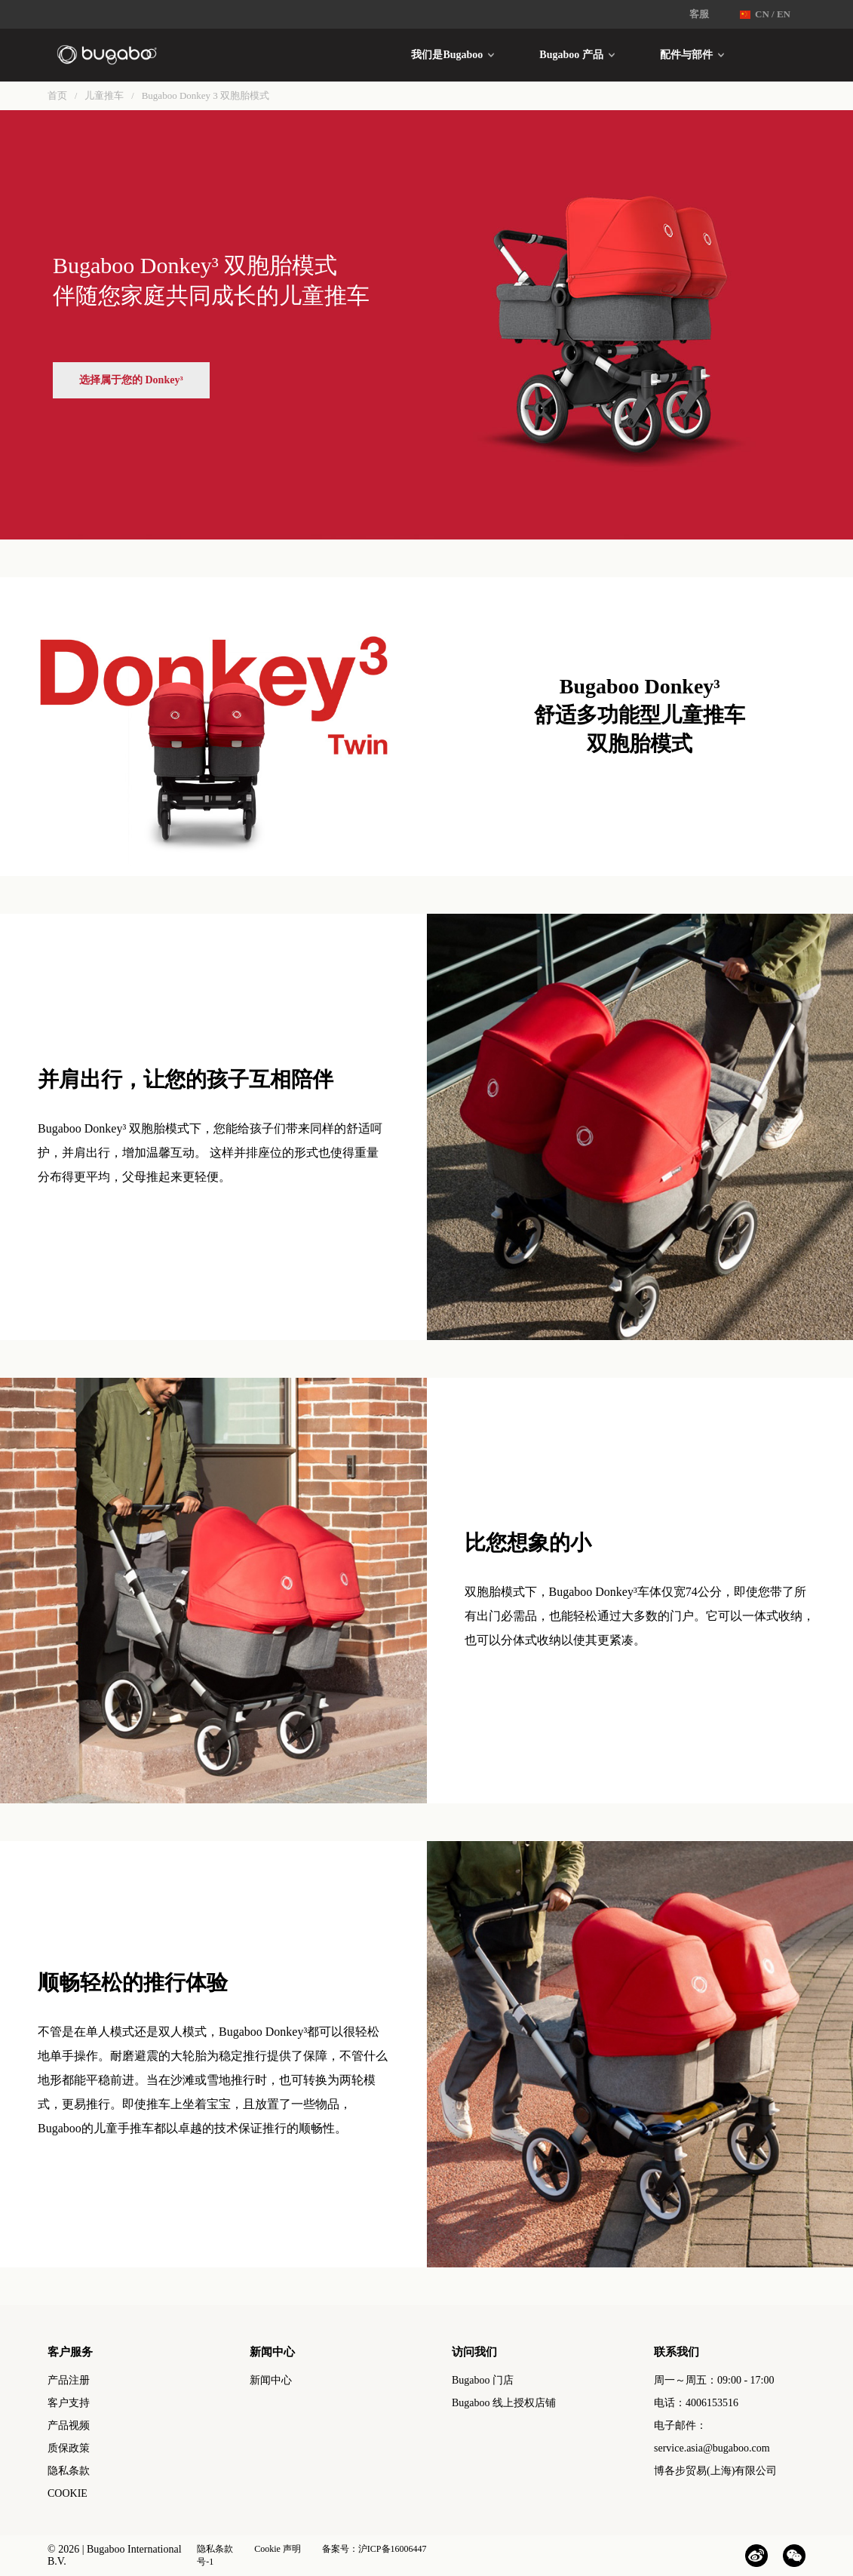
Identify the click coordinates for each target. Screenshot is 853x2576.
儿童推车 (104, 95)
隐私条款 (69, 2470)
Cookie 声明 (277, 2549)
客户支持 (69, 2402)
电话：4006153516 (696, 2402)
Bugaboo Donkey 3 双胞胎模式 (205, 95)
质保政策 (69, 2448)
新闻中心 (271, 2380)
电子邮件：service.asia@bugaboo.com (712, 2437)
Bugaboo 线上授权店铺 (504, 2402)
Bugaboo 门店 (483, 2380)
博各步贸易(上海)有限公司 (715, 2470)
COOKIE (67, 2493)
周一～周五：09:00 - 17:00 (714, 2380)
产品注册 (69, 2380)
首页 (57, 95)
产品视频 (69, 2425)
